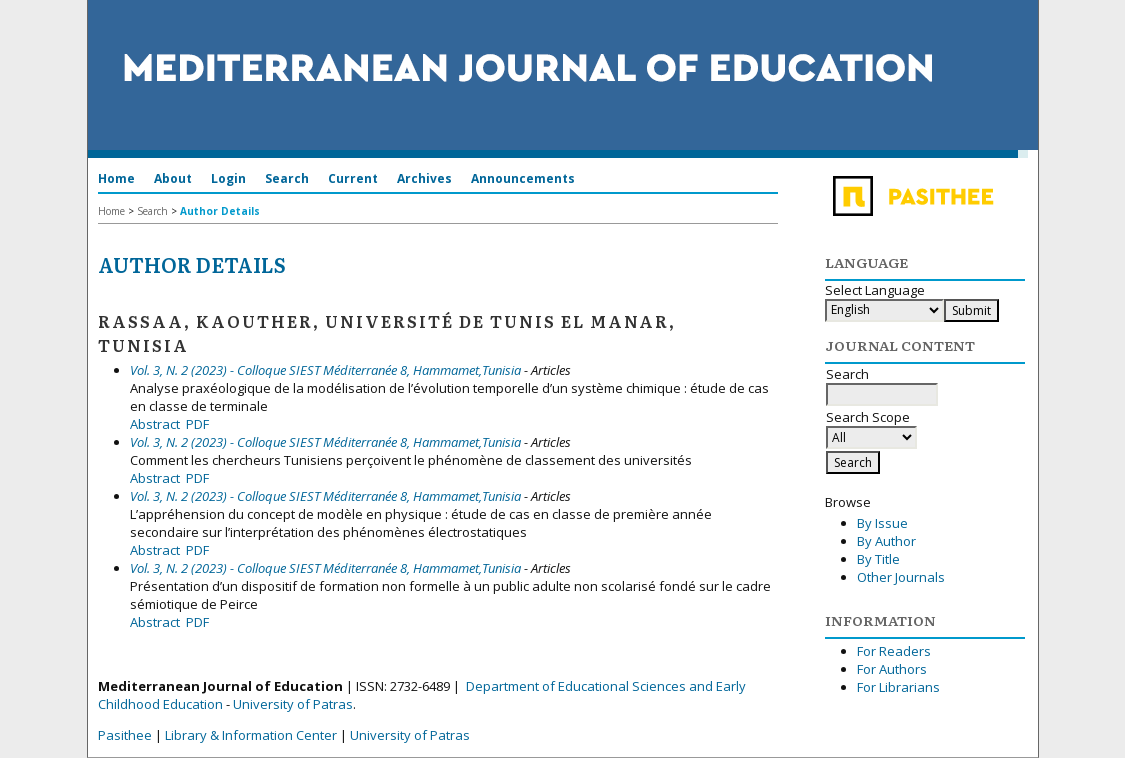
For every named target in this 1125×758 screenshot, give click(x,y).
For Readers (894, 651)
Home (116, 178)
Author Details (220, 211)
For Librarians (898, 687)
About (173, 178)
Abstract (155, 424)
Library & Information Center (251, 735)
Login (228, 178)
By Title (878, 559)
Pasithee (125, 735)
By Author (886, 541)
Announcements (523, 178)
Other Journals (901, 577)
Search (287, 178)
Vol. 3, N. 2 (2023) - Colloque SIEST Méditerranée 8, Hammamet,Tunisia (325, 370)
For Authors (892, 669)
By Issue (882, 523)
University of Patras (293, 704)
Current (353, 178)
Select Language (875, 290)
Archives (424, 178)
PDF (197, 424)
